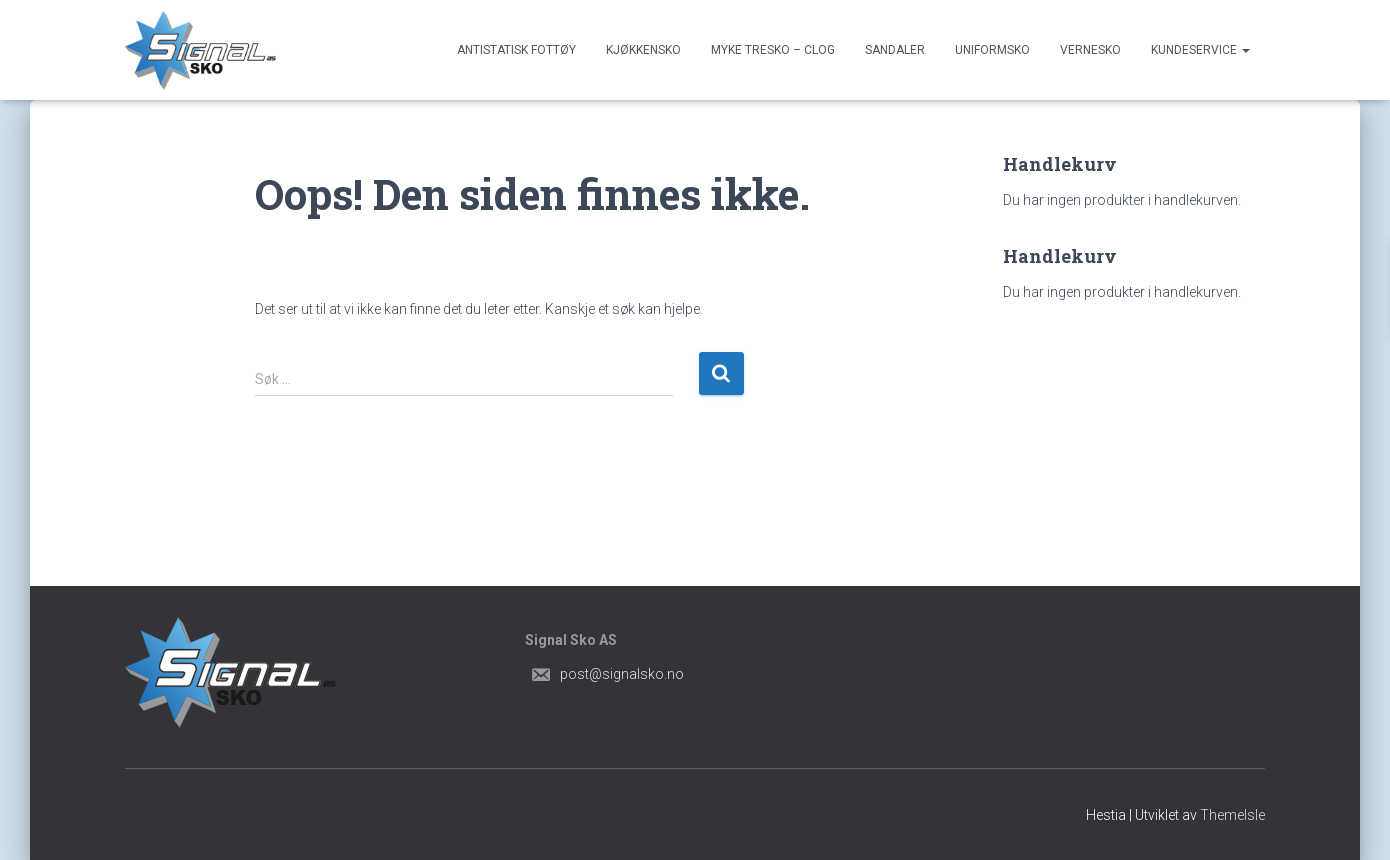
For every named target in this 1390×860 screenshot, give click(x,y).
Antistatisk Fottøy (516, 50)
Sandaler (895, 50)
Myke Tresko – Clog (773, 50)
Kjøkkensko (643, 50)
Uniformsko (992, 50)
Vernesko (1090, 50)
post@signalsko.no (622, 674)
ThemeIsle (1232, 815)
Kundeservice (1200, 50)
